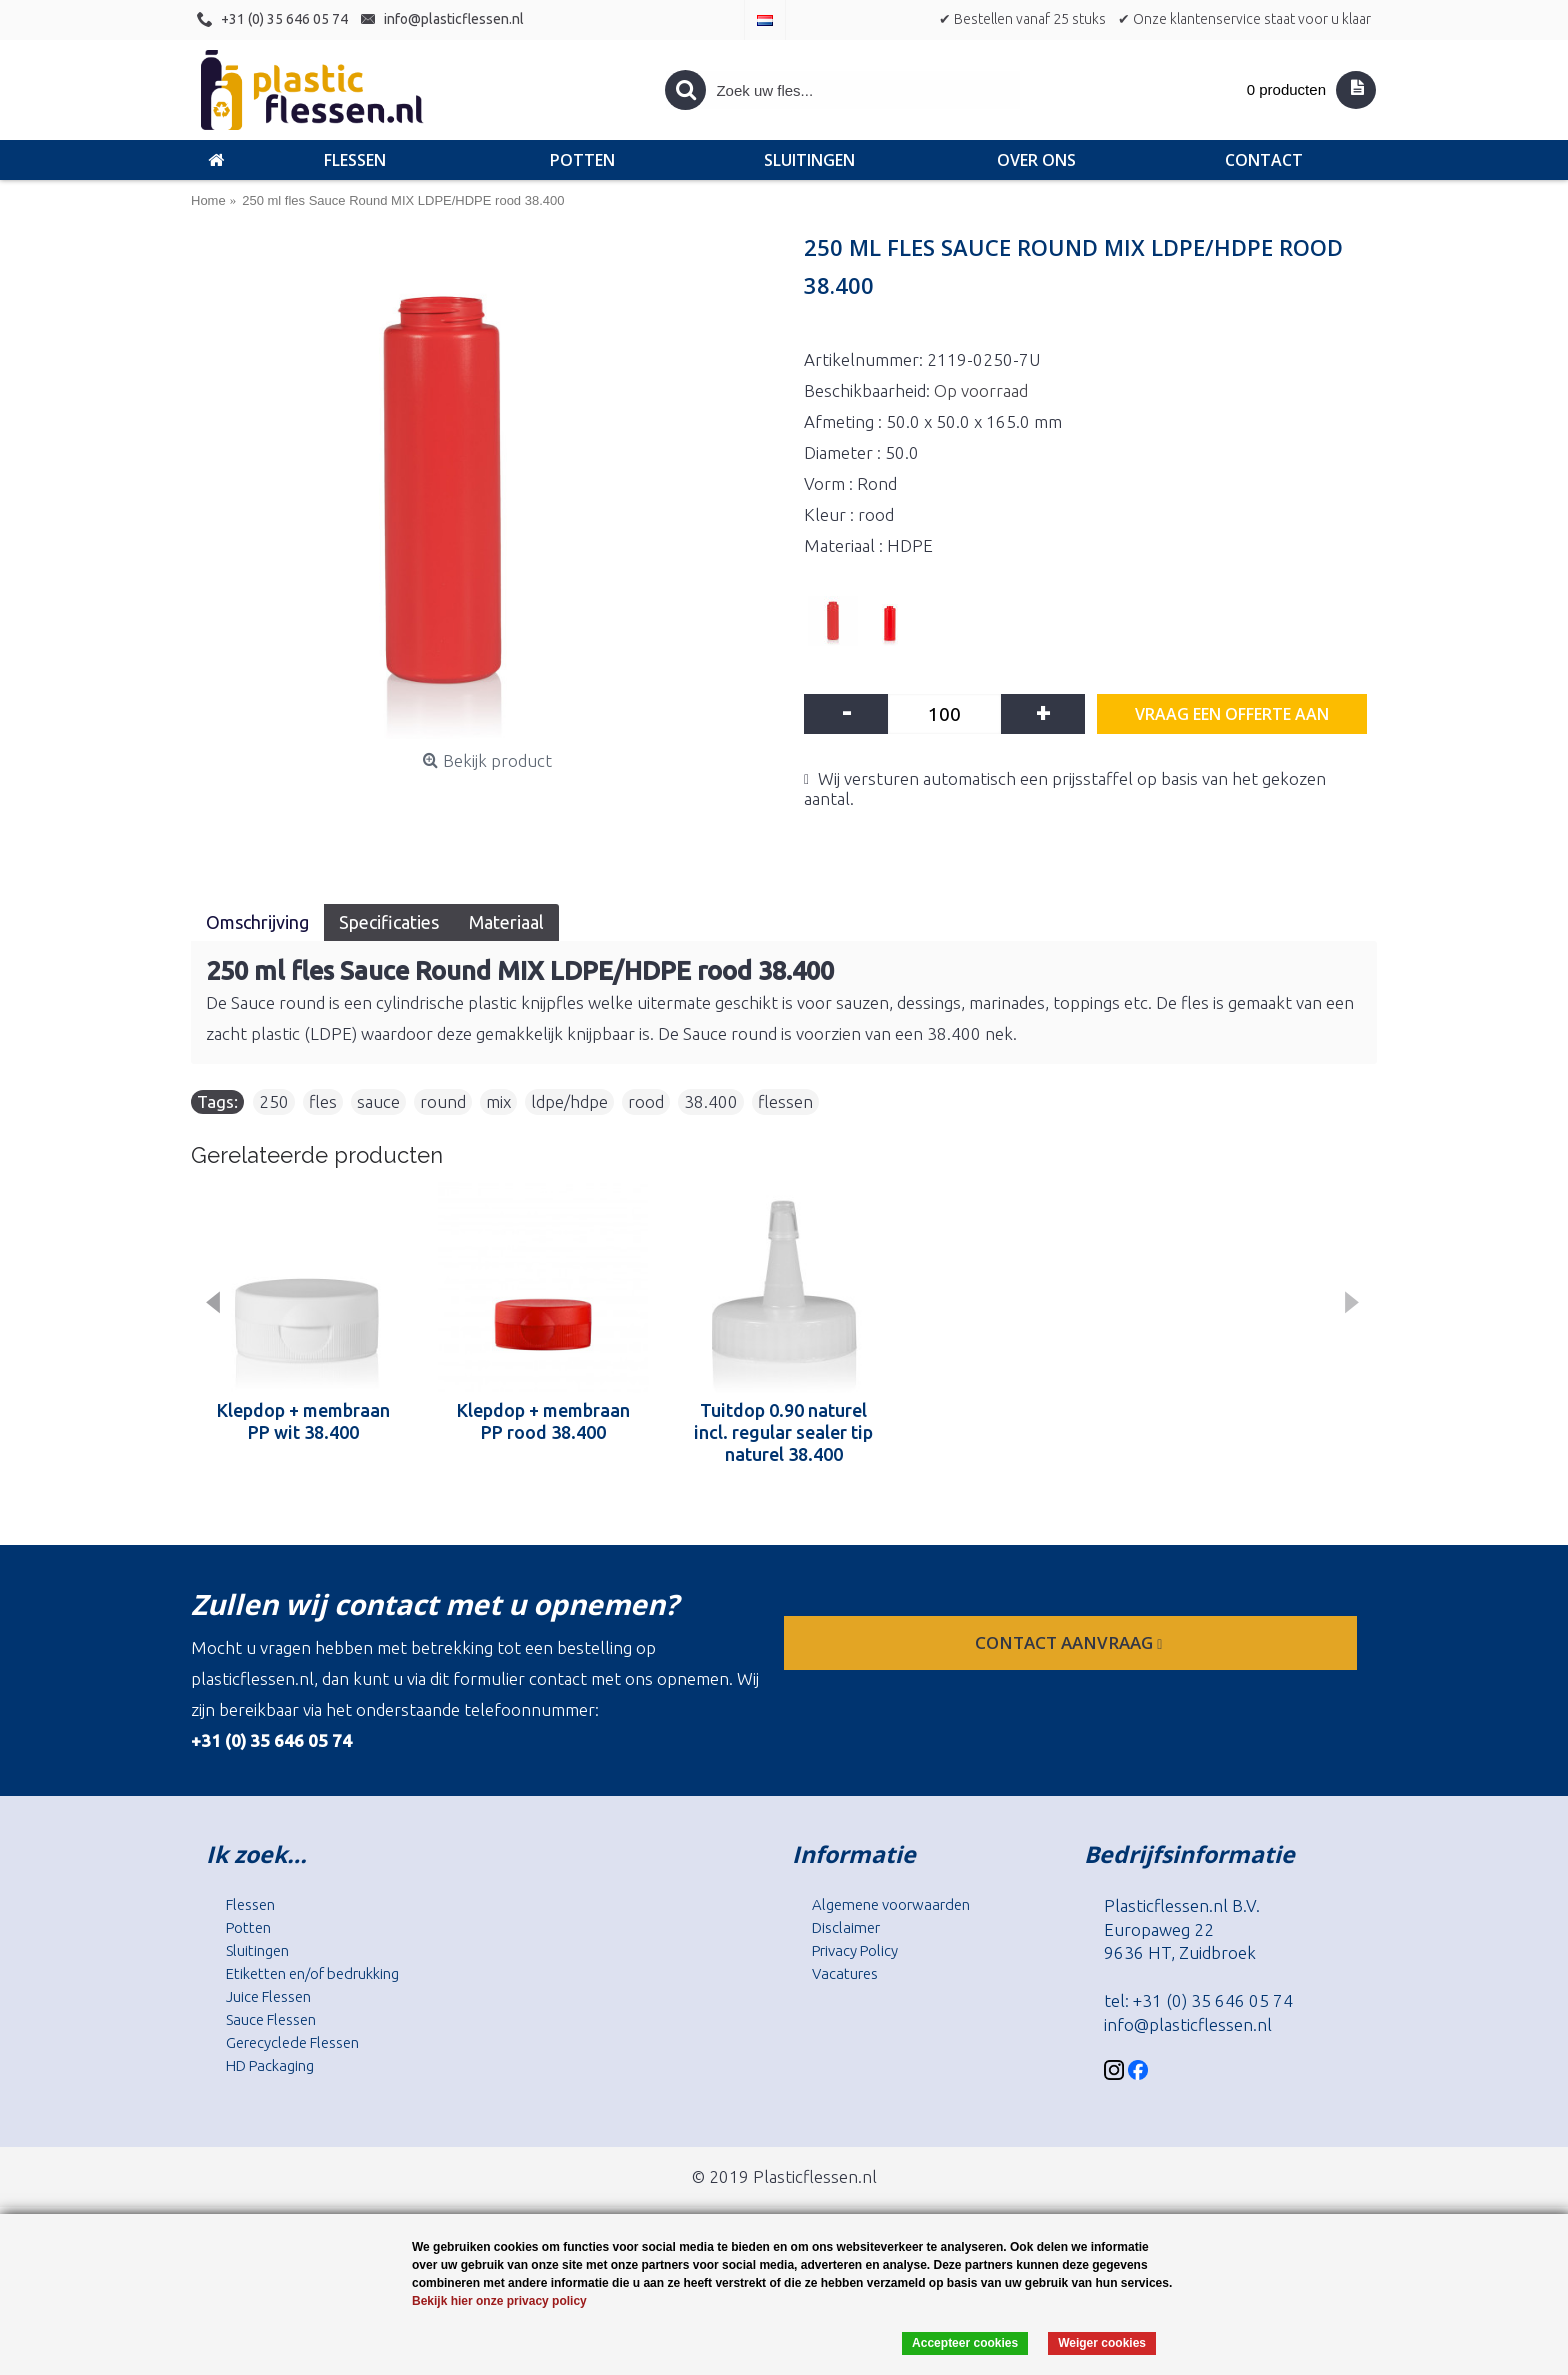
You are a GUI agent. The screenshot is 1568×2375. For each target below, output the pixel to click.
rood (646, 1101)
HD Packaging (270, 2065)
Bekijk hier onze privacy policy (499, 2301)
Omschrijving (257, 922)
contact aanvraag (1070, 1642)
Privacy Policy (855, 1950)
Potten (248, 1927)
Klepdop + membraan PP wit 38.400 (303, 1421)
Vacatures (845, 1973)
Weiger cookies (1102, 2343)
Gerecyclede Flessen (292, 2042)
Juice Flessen (268, 1996)
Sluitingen (257, 1950)
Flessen (250, 1904)
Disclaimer (846, 1927)
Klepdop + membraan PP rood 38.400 (543, 1421)
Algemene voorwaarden (891, 1904)
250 (274, 1101)
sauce (378, 1101)
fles (323, 1101)
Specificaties (389, 922)
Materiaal (506, 922)
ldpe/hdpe (569, 1101)
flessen (785, 1101)
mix (498, 1101)
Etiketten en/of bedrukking (312, 1973)
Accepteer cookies (965, 2343)
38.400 (711, 1101)
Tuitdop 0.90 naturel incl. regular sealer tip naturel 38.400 (783, 1432)
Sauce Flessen (271, 2019)
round (443, 1101)
